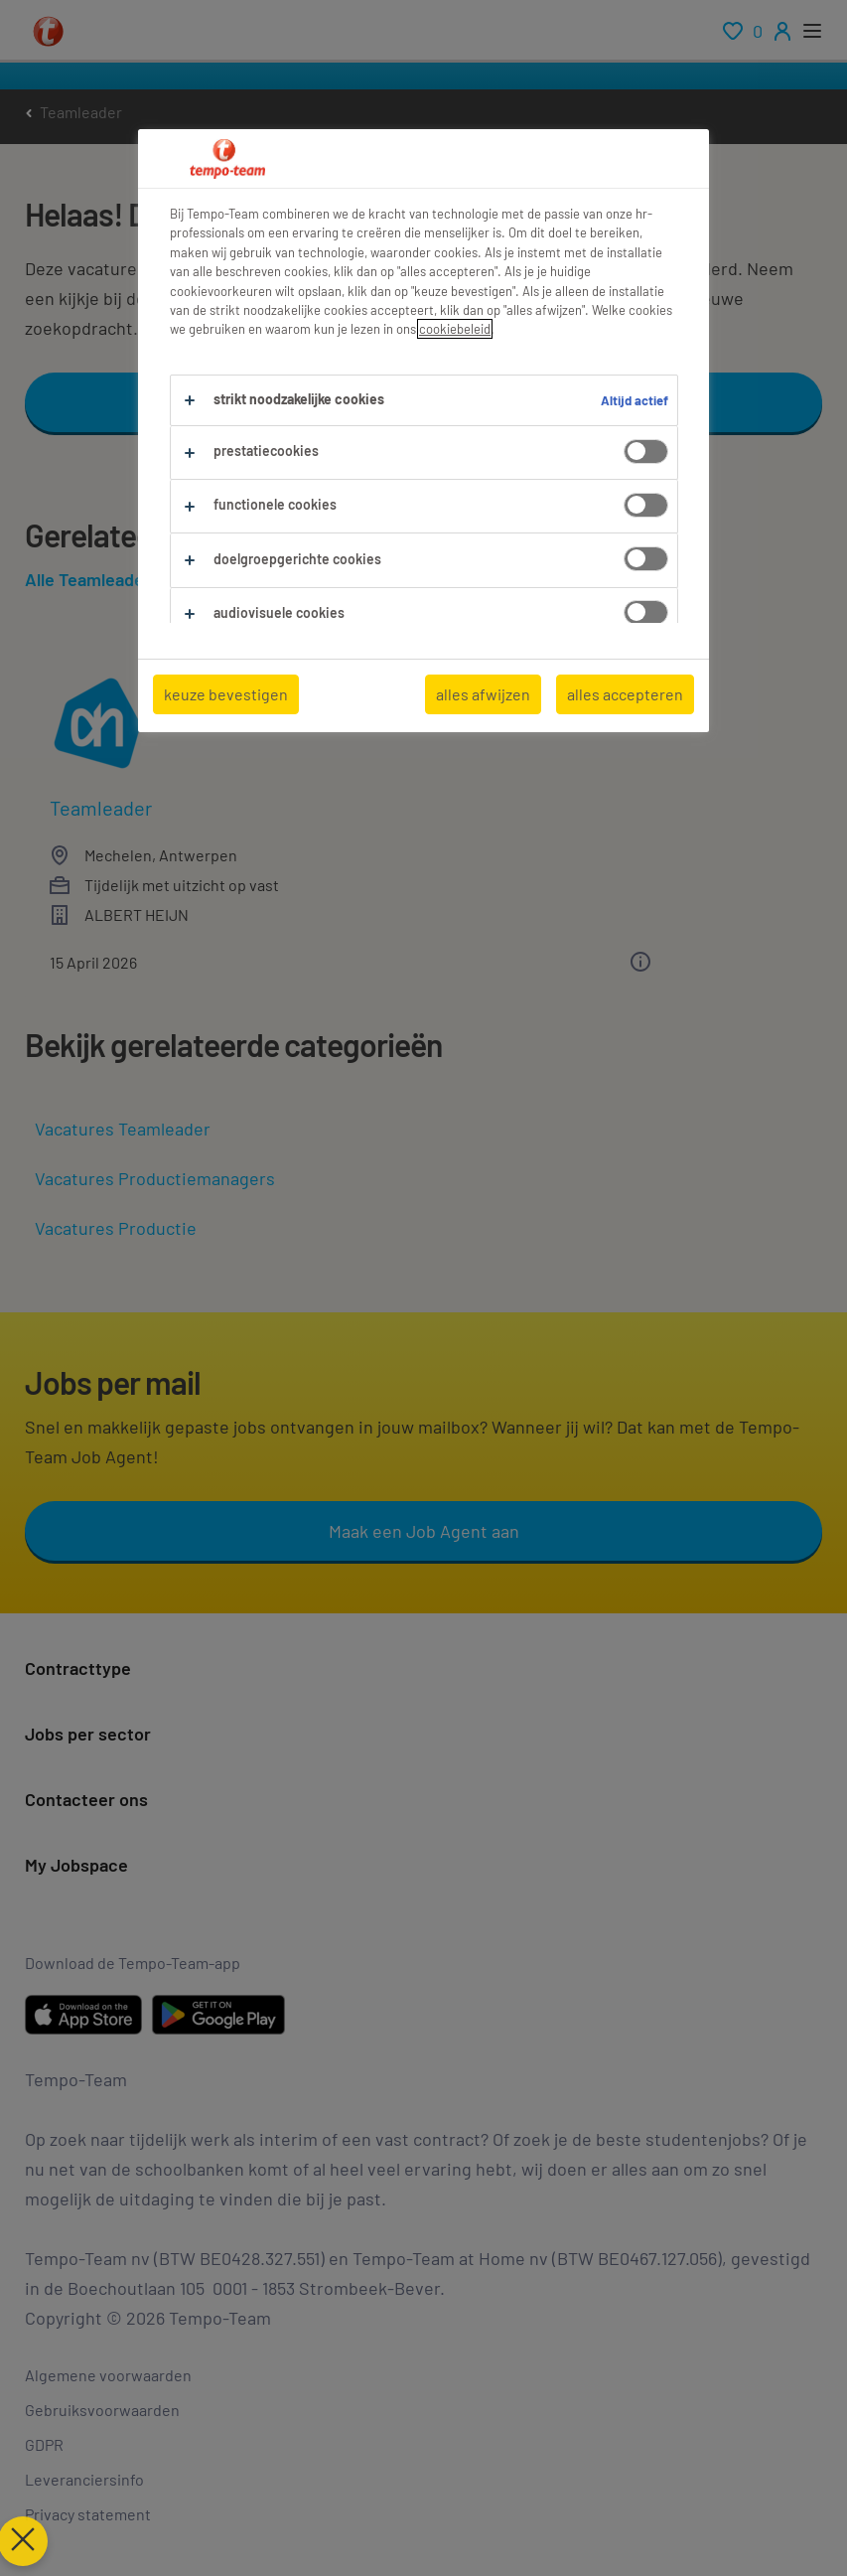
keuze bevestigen (226, 693)
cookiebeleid (455, 329)
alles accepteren (625, 693)
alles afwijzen (483, 693)
